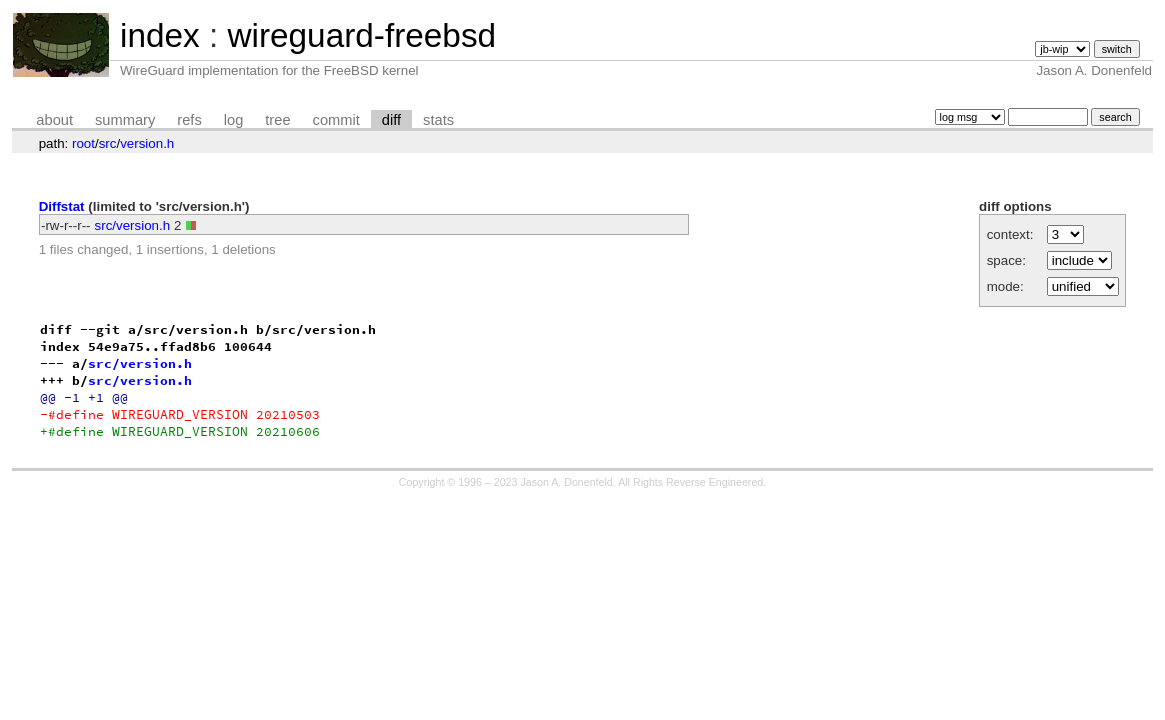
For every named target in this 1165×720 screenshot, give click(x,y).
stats (438, 120)
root (83, 143)
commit (336, 120)
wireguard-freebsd (361, 35)
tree (277, 120)
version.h (147, 143)
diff (391, 120)
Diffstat (62, 206)
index (160, 35)
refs (189, 120)
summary (125, 120)
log (234, 120)
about (54, 120)
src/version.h (133, 225)
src (108, 143)
